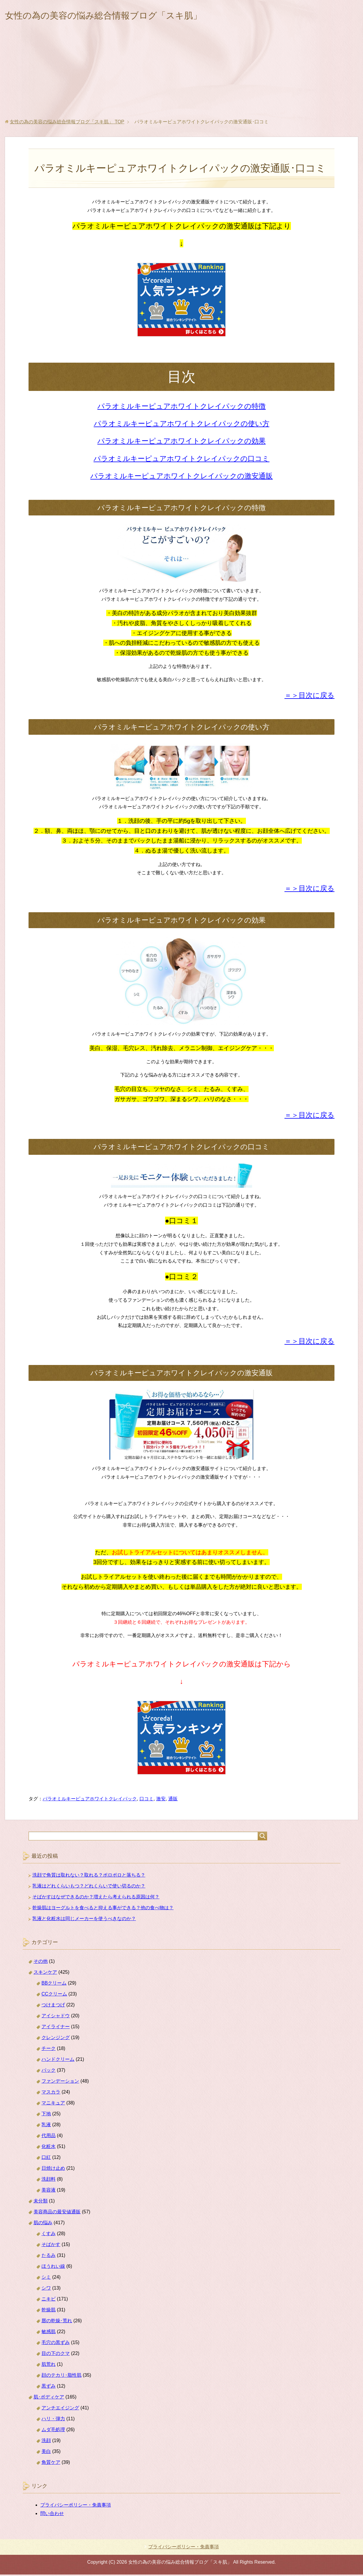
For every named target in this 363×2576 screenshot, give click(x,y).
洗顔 (46, 2441)
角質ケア (50, 2463)
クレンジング (55, 2038)
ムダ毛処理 (53, 2431)
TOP (67, 123)
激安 (161, 1800)
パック (48, 2071)
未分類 (41, 2202)
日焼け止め (53, 2169)
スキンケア (45, 1973)
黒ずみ (48, 2387)
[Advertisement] (181, 76)
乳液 (46, 2126)
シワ (46, 2289)
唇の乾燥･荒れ (56, 2322)
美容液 (48, 2191)
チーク (48, 2049)
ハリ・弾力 (53, 2420)
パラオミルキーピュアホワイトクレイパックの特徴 (181, 408)
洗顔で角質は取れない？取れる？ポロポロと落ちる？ (88, 1876)
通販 (173, 1800)
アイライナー (55, 2028)
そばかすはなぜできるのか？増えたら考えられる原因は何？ (95, 1898)
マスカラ (50, 2093)
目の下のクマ (55, 2354)
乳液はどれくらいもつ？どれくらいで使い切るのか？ (88, 1887)
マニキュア (53, 2104)
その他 (41, 1962)
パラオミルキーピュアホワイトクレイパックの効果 (181, 442)
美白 (46, 2452)
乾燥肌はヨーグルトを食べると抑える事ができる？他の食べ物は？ (103, 1909)
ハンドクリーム (57, 2060)
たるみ (48, 2256)
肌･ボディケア (49, 2398)
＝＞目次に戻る (309, 697)
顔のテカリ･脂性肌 (61, 2376)
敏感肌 (48, 2333)
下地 (46, 2115)
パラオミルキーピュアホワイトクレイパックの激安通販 (181, 477)
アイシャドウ (55, 2017)
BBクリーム (53, 1984)
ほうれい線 (53, 2267)
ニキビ (48, 2300)
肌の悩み (43, 2224)
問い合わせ (52, 2514)
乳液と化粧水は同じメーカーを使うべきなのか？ (84, 1920)
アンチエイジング (60, 2409)
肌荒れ (48, 2365)
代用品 (48, 2136)
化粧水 (48, 2147)
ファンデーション (60, 2082)
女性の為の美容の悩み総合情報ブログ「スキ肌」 (123, 16)
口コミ (146, 1800)
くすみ (48, 2234)
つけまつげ (53, 2006)
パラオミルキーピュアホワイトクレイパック (90, 1800)
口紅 (46, 2158)
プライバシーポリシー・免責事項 (75, 2506)
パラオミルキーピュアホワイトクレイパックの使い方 (181, 425)
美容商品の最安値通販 (57, 2213)
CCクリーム (54, 1995)
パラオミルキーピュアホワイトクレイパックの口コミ (181, 460)
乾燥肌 (48, 2311)
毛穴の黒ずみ (55, 2343)
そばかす (50, 2245)
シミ (46, 2278)
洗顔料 (48, 2180)
